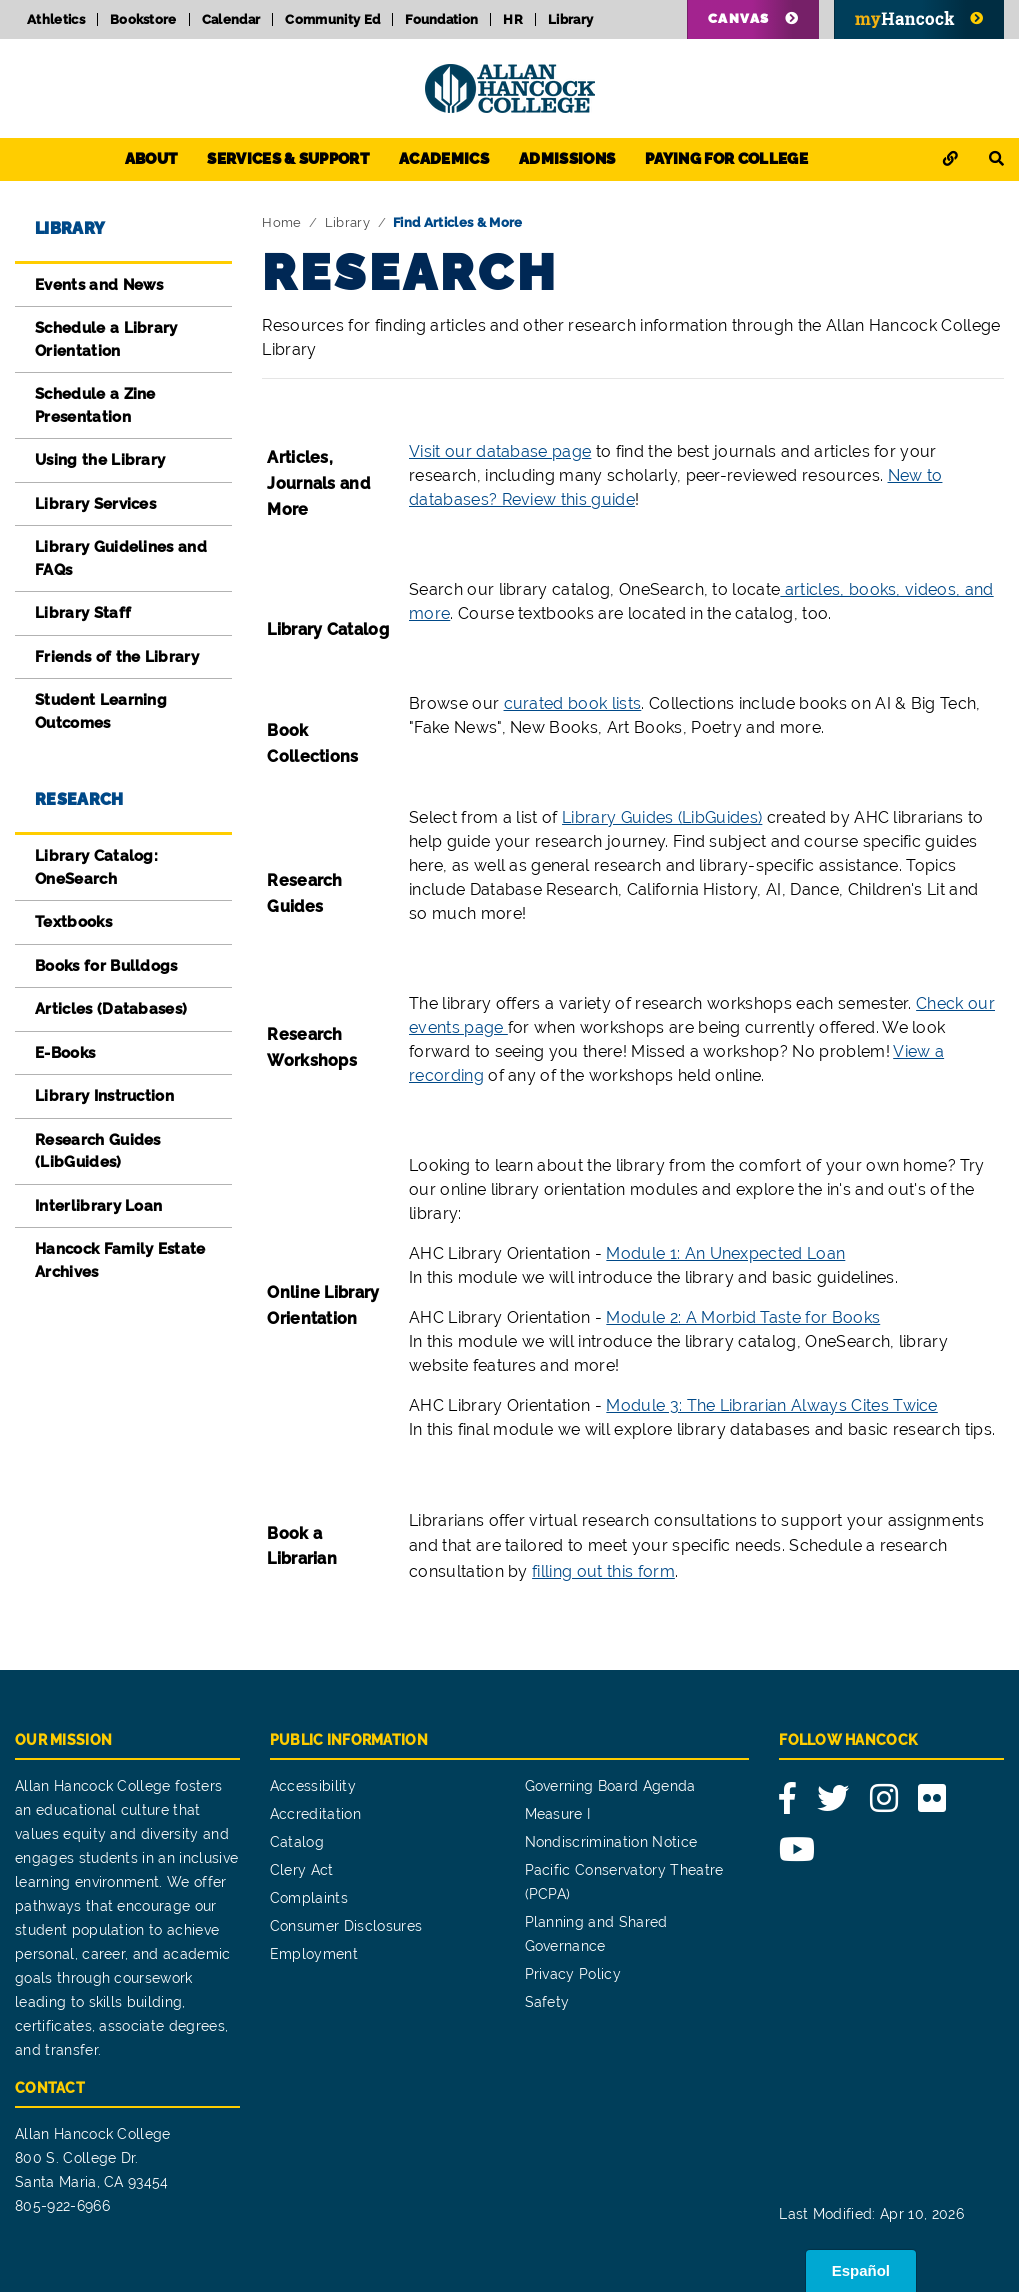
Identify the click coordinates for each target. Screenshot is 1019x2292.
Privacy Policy (573, 1974)
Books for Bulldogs (106, 966)
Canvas (739, 18)
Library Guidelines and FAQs (121, 558)
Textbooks (73, 922)
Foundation (441, 19)
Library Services (95, 504)
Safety (547, 2002)
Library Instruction (104, 1096)
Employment (314, 1954)
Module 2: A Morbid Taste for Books (743, 1317)
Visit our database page (500, 451)
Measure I (558, 1814)
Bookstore (143, 19)
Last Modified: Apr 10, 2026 (871, 2214)
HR (513, 19)
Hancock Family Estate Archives (120, 1260)
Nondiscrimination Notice (611, 1842)
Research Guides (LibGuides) (98, 1151)
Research (79, 799)
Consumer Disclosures (346, 1926)
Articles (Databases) (111, 1009)
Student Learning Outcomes (101, 711)
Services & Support (288, 159)
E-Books (65, 1053)
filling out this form (603, 1571)
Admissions (567, 159)
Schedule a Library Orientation (106, 339)
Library (570, 19)
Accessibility (313, 1786)
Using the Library (100, 460)
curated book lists (573, 703)
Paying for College (726, 159)
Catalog (297, 1842)
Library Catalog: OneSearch (96, 867)
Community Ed (332, 19)
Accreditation (315, 1814)
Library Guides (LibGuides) (662, 817)
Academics (444, 159)
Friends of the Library (117, 657)
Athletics (56, 19)
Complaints (309, 1898)
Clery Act (302, 1870)
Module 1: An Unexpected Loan (725, 1253)
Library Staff (83, 613)
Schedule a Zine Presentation (95, 405)
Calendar (231, 19)
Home (281, 222)
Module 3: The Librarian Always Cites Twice (771, 1405)
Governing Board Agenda (610, 1786)
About (151, 159)
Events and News (99, 285)
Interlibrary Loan (98, 1206)
